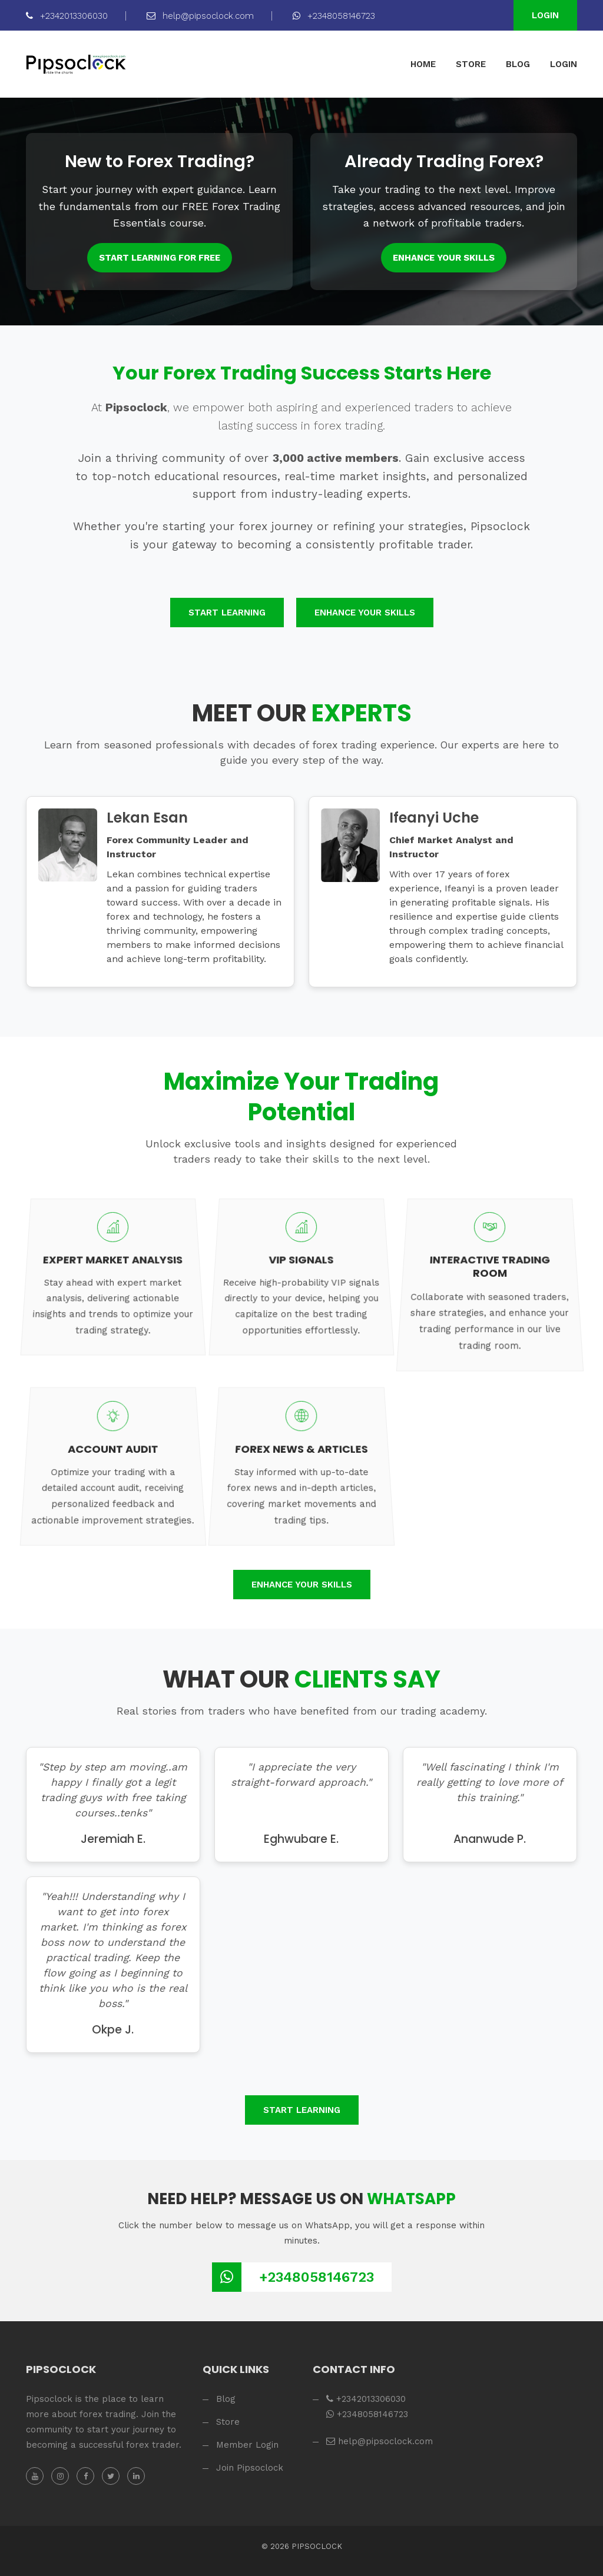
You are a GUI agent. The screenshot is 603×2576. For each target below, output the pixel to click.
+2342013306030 (67, 16)
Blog (226, 2399)
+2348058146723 (334, 16)
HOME (423, 64)
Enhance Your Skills (444, 257)
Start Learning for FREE (159, 257)
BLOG (518, 64)
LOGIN (563, 64)
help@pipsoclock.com (200, 16)
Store (228, 2422)
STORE (471, 64)
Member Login (247, 2444)
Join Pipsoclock (249, 2467)
